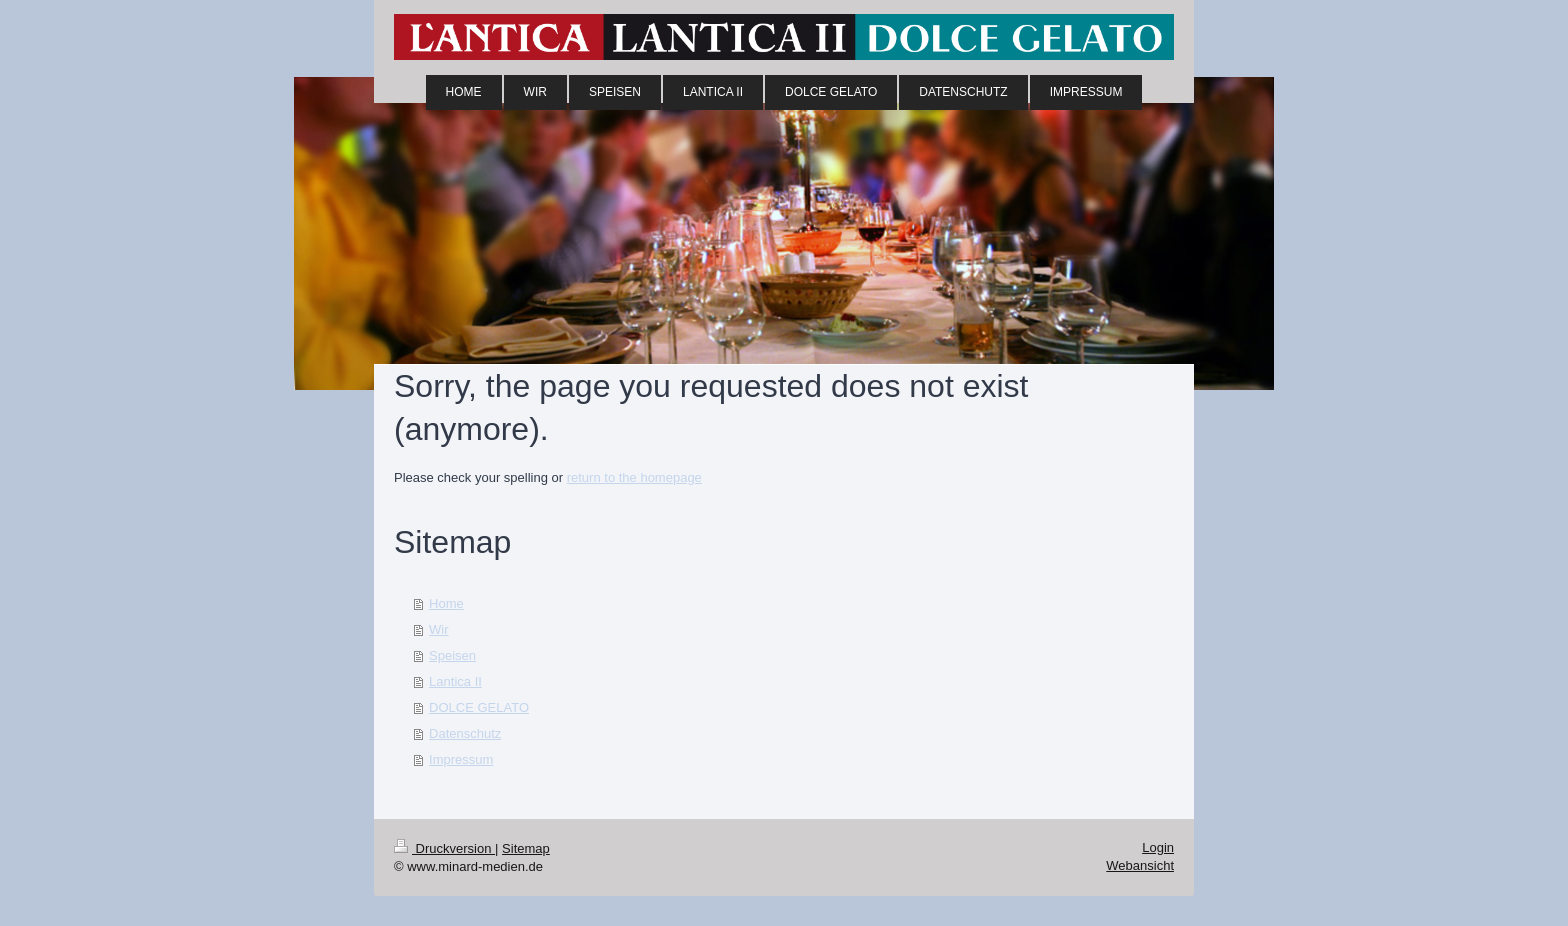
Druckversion (444, 848)
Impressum (461, 759)
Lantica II (455, 681)
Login (1158, 847)
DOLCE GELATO (479, 707)
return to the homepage (634, 477)
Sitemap (526, 848)
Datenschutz (465, 733)
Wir (439, 629)
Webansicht (1140, 865)
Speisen (452, 655)
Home (446, 603)
